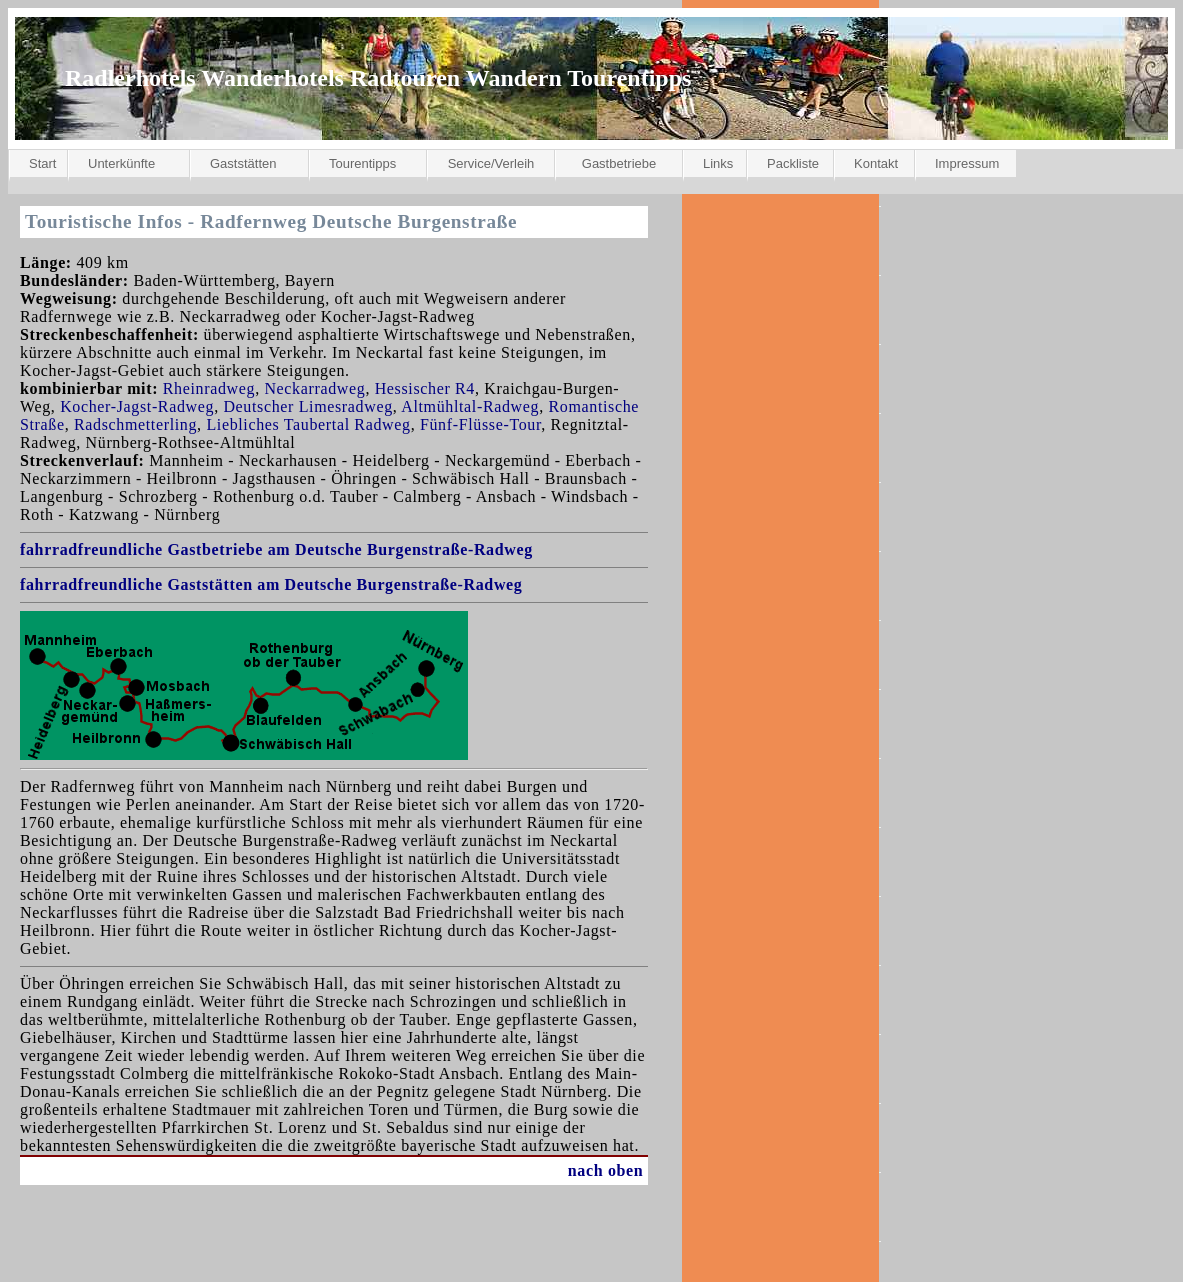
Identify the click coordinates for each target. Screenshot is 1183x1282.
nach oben (606, 1170)
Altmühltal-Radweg (470, 406)
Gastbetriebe (619, 163)
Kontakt (876, 163)
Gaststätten (243, 163)
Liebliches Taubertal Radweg (308, 424)
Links (718, 163)
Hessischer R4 (425, 388)
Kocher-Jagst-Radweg (137, 406)
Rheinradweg (209, 388)
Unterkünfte (121, 163)
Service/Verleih (491, 163)
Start (42, 163)
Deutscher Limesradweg (307, 406)
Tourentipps (362, 163)
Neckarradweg (314, 388)
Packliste (793, 163)
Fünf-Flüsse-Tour (480, 424)
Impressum (967, 163)
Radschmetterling (135, 424)
